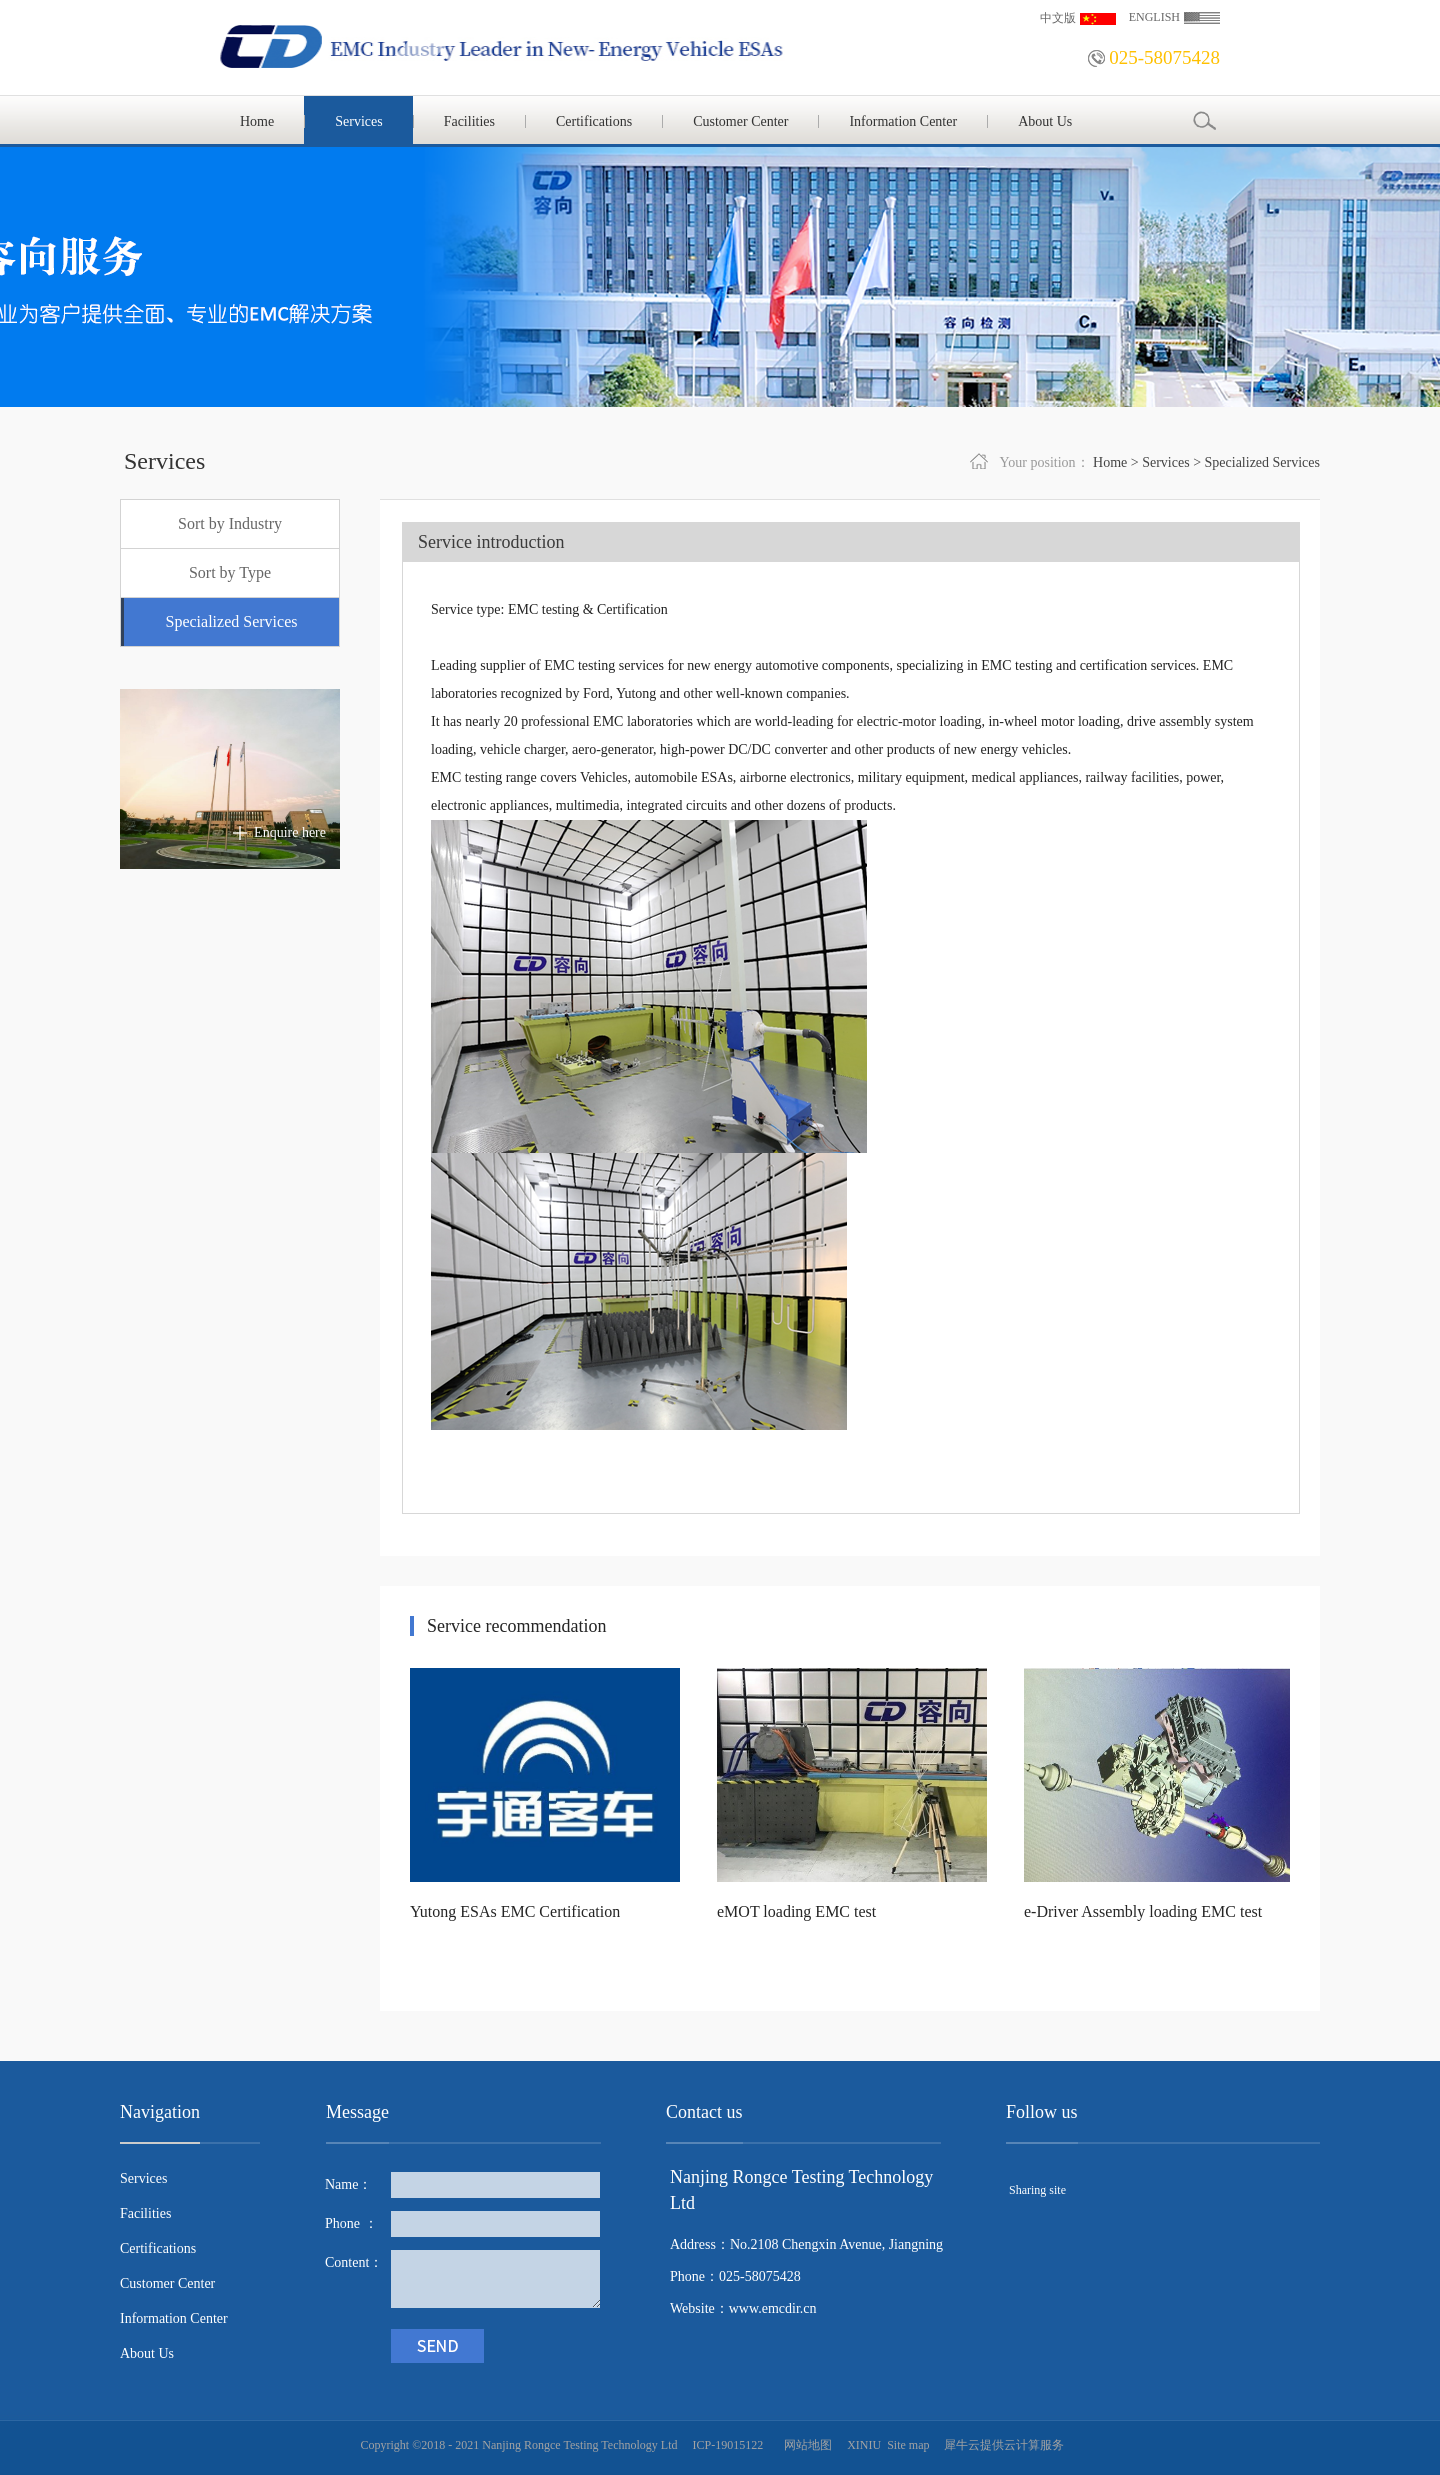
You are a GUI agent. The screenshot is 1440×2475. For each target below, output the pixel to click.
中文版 (1058, 18)
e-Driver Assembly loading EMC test (1143, 1911)
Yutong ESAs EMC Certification (515, 1911)
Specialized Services (1262, 462)
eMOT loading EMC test (796, 1911)
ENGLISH (1154, 17)
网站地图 (805, 2445)
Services (1165, 462)
